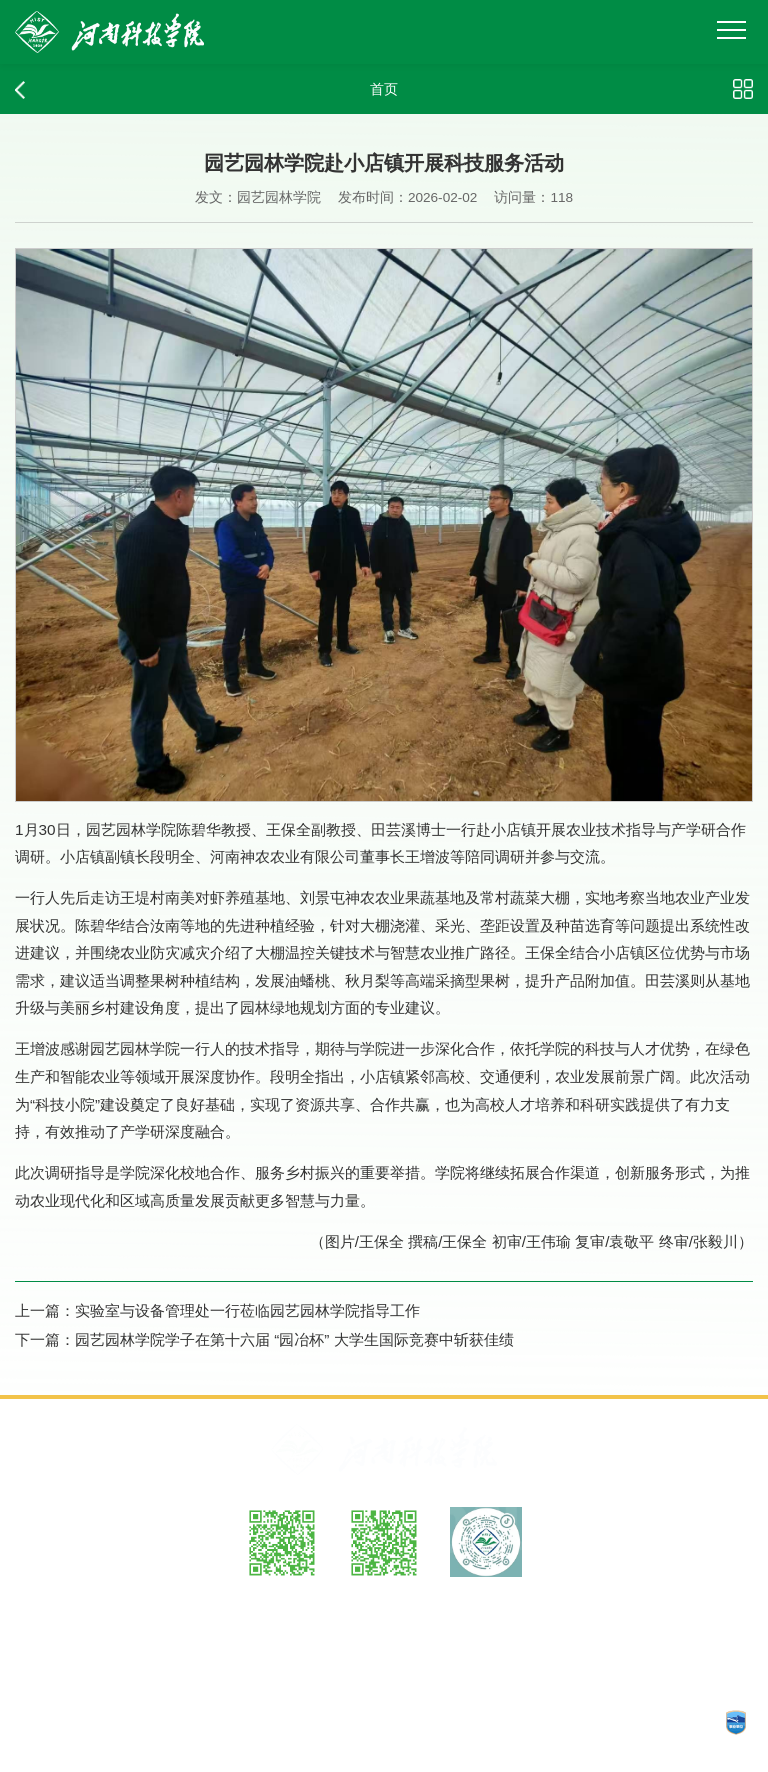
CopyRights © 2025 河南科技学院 (584, 1721)
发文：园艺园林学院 (258, 197)
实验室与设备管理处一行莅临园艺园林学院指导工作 (247, 1310)
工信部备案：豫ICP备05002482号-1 (132, 1721)
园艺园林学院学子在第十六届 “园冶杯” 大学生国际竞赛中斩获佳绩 (294, 1339)
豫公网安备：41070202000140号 (362, 1721)
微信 (384, 1599)
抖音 (486, 1599)
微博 (282, 1599)
